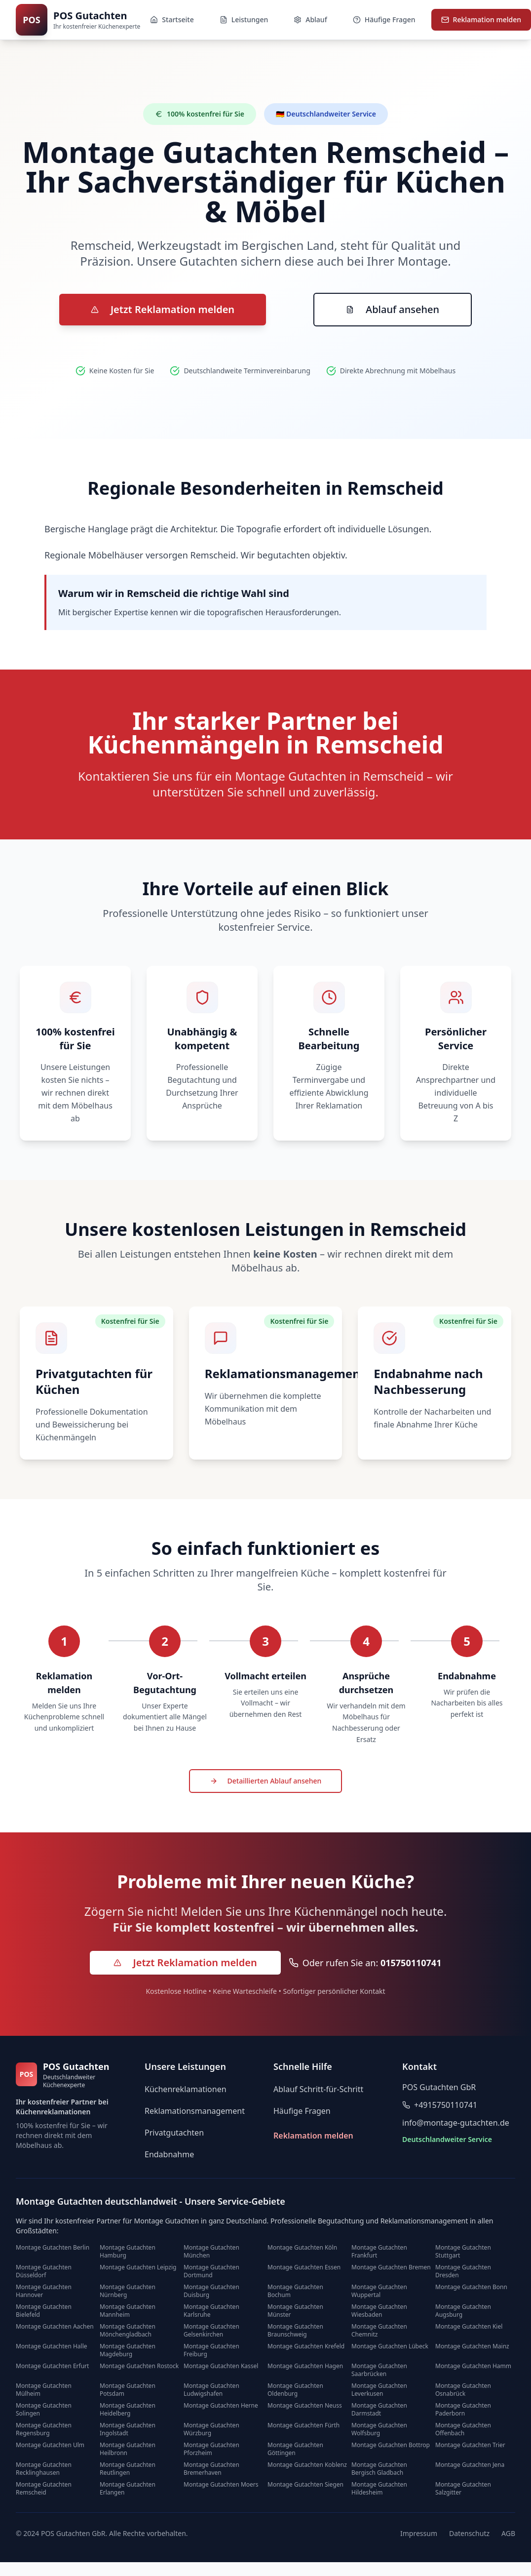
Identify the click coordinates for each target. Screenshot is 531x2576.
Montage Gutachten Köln (302, 2248)
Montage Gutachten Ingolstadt (127, 2429)
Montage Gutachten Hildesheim (379, 2489)
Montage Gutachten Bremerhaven (211, 2469)
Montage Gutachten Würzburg (211, 2429)
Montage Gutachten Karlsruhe (211, 2311)
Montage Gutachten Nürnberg (127, 2291)
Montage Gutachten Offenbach (463, 2429)
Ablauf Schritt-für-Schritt (318, 2089)
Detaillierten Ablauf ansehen (266, 1780)
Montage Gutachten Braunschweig (295, 2330)
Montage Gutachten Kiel (468, 2327)
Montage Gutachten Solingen (44, 2409)
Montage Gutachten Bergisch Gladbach (379, 2469)
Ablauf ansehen (392, 309)
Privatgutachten (174, 2132)
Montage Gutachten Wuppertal (379, 2291)
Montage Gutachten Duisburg (211, 2291)
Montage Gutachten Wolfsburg (379, 2429)
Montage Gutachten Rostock (139, 2366)
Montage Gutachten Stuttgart (463, 2251)
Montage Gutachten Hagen (305, 2366)
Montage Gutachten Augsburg (463, 2311)
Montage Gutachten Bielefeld (44, 2311)
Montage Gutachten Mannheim (127, 2311)
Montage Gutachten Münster (295, 2311)
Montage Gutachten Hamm (473, 2366)
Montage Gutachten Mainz (472, 2346)
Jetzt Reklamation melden (162, 309)
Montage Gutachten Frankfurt (379, 2251)
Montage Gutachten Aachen (55, 2327)
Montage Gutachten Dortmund (211, 2271)
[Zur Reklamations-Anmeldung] (162, 309)
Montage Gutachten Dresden (463, 2271)
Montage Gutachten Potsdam (127, 2390)
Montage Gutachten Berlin (52, 2248)
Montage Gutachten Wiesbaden (379, 2311)
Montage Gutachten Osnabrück (463, 2390)
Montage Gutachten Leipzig (138, 2267)
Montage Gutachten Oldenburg (295, 2390)
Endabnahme (169, 2154)
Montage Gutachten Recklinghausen (44, 2469)
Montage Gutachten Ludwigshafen (211, 2390)
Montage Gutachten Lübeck (389, 2346)
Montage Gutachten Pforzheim (211, 2449)
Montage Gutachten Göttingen (295, 2449)
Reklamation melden (313, 2135)
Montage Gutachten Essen (304, 2267)
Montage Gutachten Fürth (303, 2425)
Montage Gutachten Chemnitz (379, 2330)
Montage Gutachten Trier (470, 2445)
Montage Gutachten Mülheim (44, 2390)
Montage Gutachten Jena (469, 2465)
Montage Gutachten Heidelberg (127, 2409)
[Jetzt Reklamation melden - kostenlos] (185, 1963)
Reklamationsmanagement (195, 2110)
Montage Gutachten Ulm (50, 2445)
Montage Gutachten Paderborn (463, 2409)
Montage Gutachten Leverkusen (379, 2390)
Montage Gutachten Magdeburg (127, 2350)
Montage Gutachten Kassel (221, 2366)
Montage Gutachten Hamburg (127, 2251)
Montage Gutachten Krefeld (305, 2346)
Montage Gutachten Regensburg (44, 2429)
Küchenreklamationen (186, 2089)
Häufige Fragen (302, 2110)
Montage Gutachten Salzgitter (463, 2489)
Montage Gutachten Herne (221, 2406)
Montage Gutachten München (211, 2251)
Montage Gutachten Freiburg (211, 2350)
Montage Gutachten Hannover (44, 2291)
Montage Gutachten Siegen (305, 2485)
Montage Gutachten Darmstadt (379, 2409)
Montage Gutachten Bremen (391, 2267)
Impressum (418, 2533)
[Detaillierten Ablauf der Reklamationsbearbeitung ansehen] (265, 1782)
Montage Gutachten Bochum (295, 2291)
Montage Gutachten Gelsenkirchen (211, 2330)
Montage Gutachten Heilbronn (127, 2449)
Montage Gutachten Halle (51, 2346)
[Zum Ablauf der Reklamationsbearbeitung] (392, 309)
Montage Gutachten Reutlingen (127, 2469)
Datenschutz (469, 2533)
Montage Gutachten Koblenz (307, 2465)
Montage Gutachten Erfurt (52, 2366)
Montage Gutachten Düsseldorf (44, 2271)
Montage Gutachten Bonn (471, 2287)
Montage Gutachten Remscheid (44, 2489)
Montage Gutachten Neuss (304, 2406)
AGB (508, 2533)
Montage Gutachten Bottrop (390, 2445)
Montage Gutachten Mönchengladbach (127, 2330)
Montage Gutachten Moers (221, 2485)
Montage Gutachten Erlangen (127, 2489)
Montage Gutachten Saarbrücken (379, 2370)
